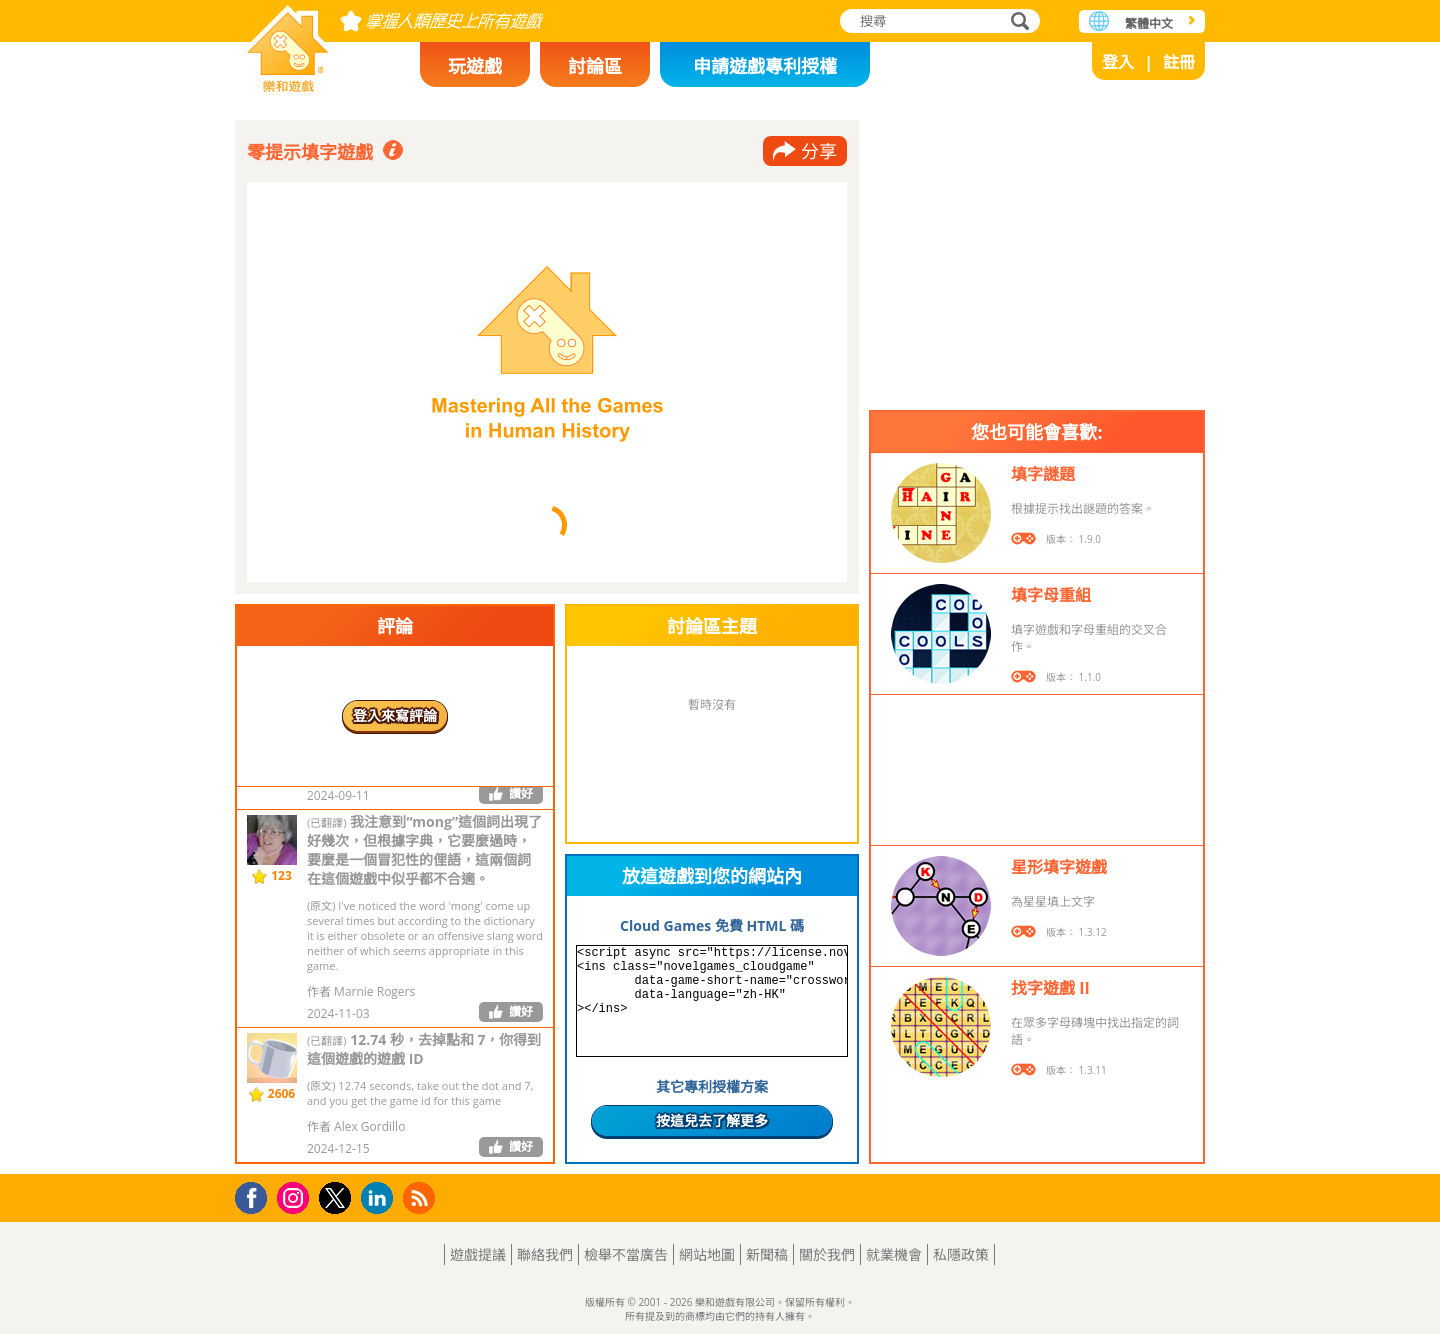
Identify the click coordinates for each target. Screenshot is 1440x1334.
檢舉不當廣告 (626, 1254)
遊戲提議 (478, 1254)
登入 (1118, 62)
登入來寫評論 (395, 715)
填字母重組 (1051, 595)
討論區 (595, 66)
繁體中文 (1149, 23)
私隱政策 (961, 1254)
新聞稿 (767, 1254)
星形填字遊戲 (1059, 867)
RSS (421, 1197)
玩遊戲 (475, 66)
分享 (819, 151)
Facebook (256, 1195)
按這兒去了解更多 (712, 1120)
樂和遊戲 (288, 42)
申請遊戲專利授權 (765, 66)
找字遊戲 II (1050, 988)
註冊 (1179, 62)
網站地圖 (707, 1254)
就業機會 (894, 1254)
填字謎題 (1043, 474)
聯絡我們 (545, 1254)
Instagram (296, 1196)
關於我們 (827, 1254)
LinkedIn (380, 1198)
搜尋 (1017, 22)
